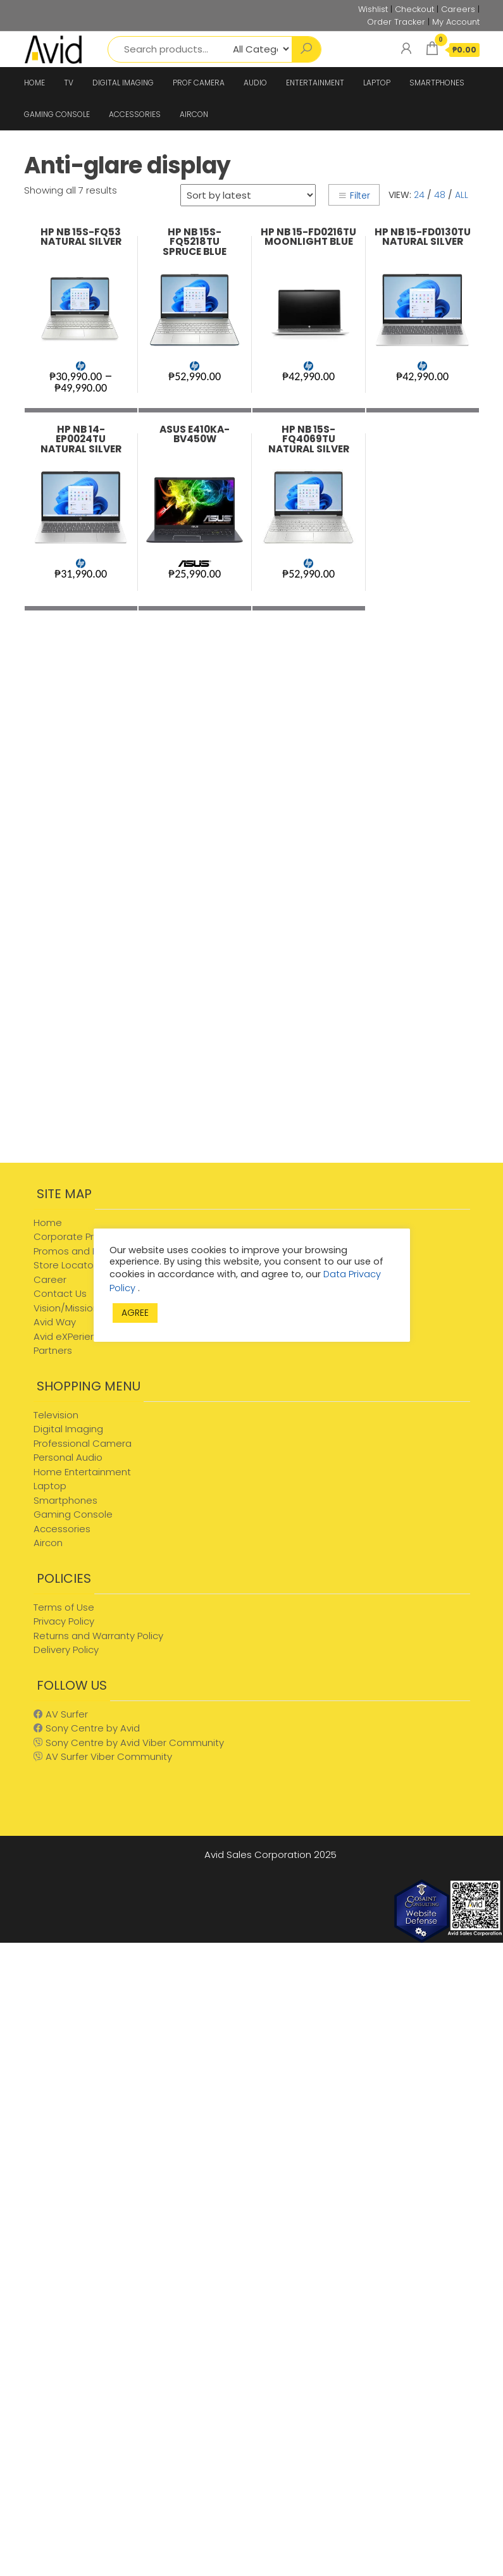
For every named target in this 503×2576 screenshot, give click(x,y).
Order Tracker (396, 22)
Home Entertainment (82, 1471)
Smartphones (65, 1500)
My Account (456, 22)
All (461, 195)
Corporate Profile (73, 1236)
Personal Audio (68, 1457)
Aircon (48, 1542)
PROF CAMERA (199, 82)
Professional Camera (83, 1443)
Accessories (62, 1528)
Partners (53, 1350)
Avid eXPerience (71, 1336)
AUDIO (255, 82)
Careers (458, 9)
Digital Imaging (68, 1428)
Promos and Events (78, 1251)
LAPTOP (376, 82)
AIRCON (194, 114)
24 (419, 195)
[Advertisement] (131, 1061)
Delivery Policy (66, 1649)
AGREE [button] (135, 1312)
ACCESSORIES (135, 114)
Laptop (50, 1485)
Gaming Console (73, 1514)
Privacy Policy (64, 1621)
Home (48, 1222)
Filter (354, 195)
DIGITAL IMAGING (123, 82)
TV (68, 82)
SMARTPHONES (436, 82)
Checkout (414, 9)
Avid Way (55, 1321)
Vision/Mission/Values (84, 1308)
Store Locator (65, 1265)
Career (50, 1279)
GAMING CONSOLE (57, 114)
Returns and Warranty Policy (98, 1635)
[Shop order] (248, 195)
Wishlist (373, 9)
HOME (34, 82)
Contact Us (60, 1293)
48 (439, 195)
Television (56, 1414)
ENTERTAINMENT (315, 82)
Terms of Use (64, 1607)
